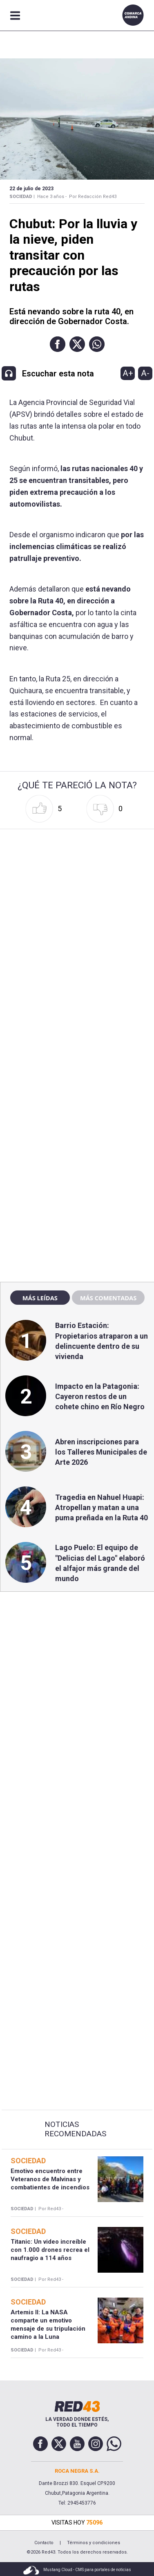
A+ (128, 373)
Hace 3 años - (52, 196)
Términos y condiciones (93, 2542)
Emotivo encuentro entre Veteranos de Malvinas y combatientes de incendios (50, 2179)
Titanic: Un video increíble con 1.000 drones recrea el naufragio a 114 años (50, 2250)
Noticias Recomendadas (75, 2129)
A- (145, 373)
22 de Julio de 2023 (31, 188)
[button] (57, 344)
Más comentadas (108, 1298)
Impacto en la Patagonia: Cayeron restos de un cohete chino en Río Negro (100, 1396)
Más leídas (40, 1298)
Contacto (44, 2542)
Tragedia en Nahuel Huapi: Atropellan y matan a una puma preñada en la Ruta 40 (101, 1507)
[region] (77, 1100)
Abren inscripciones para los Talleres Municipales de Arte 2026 (101, 1451)
